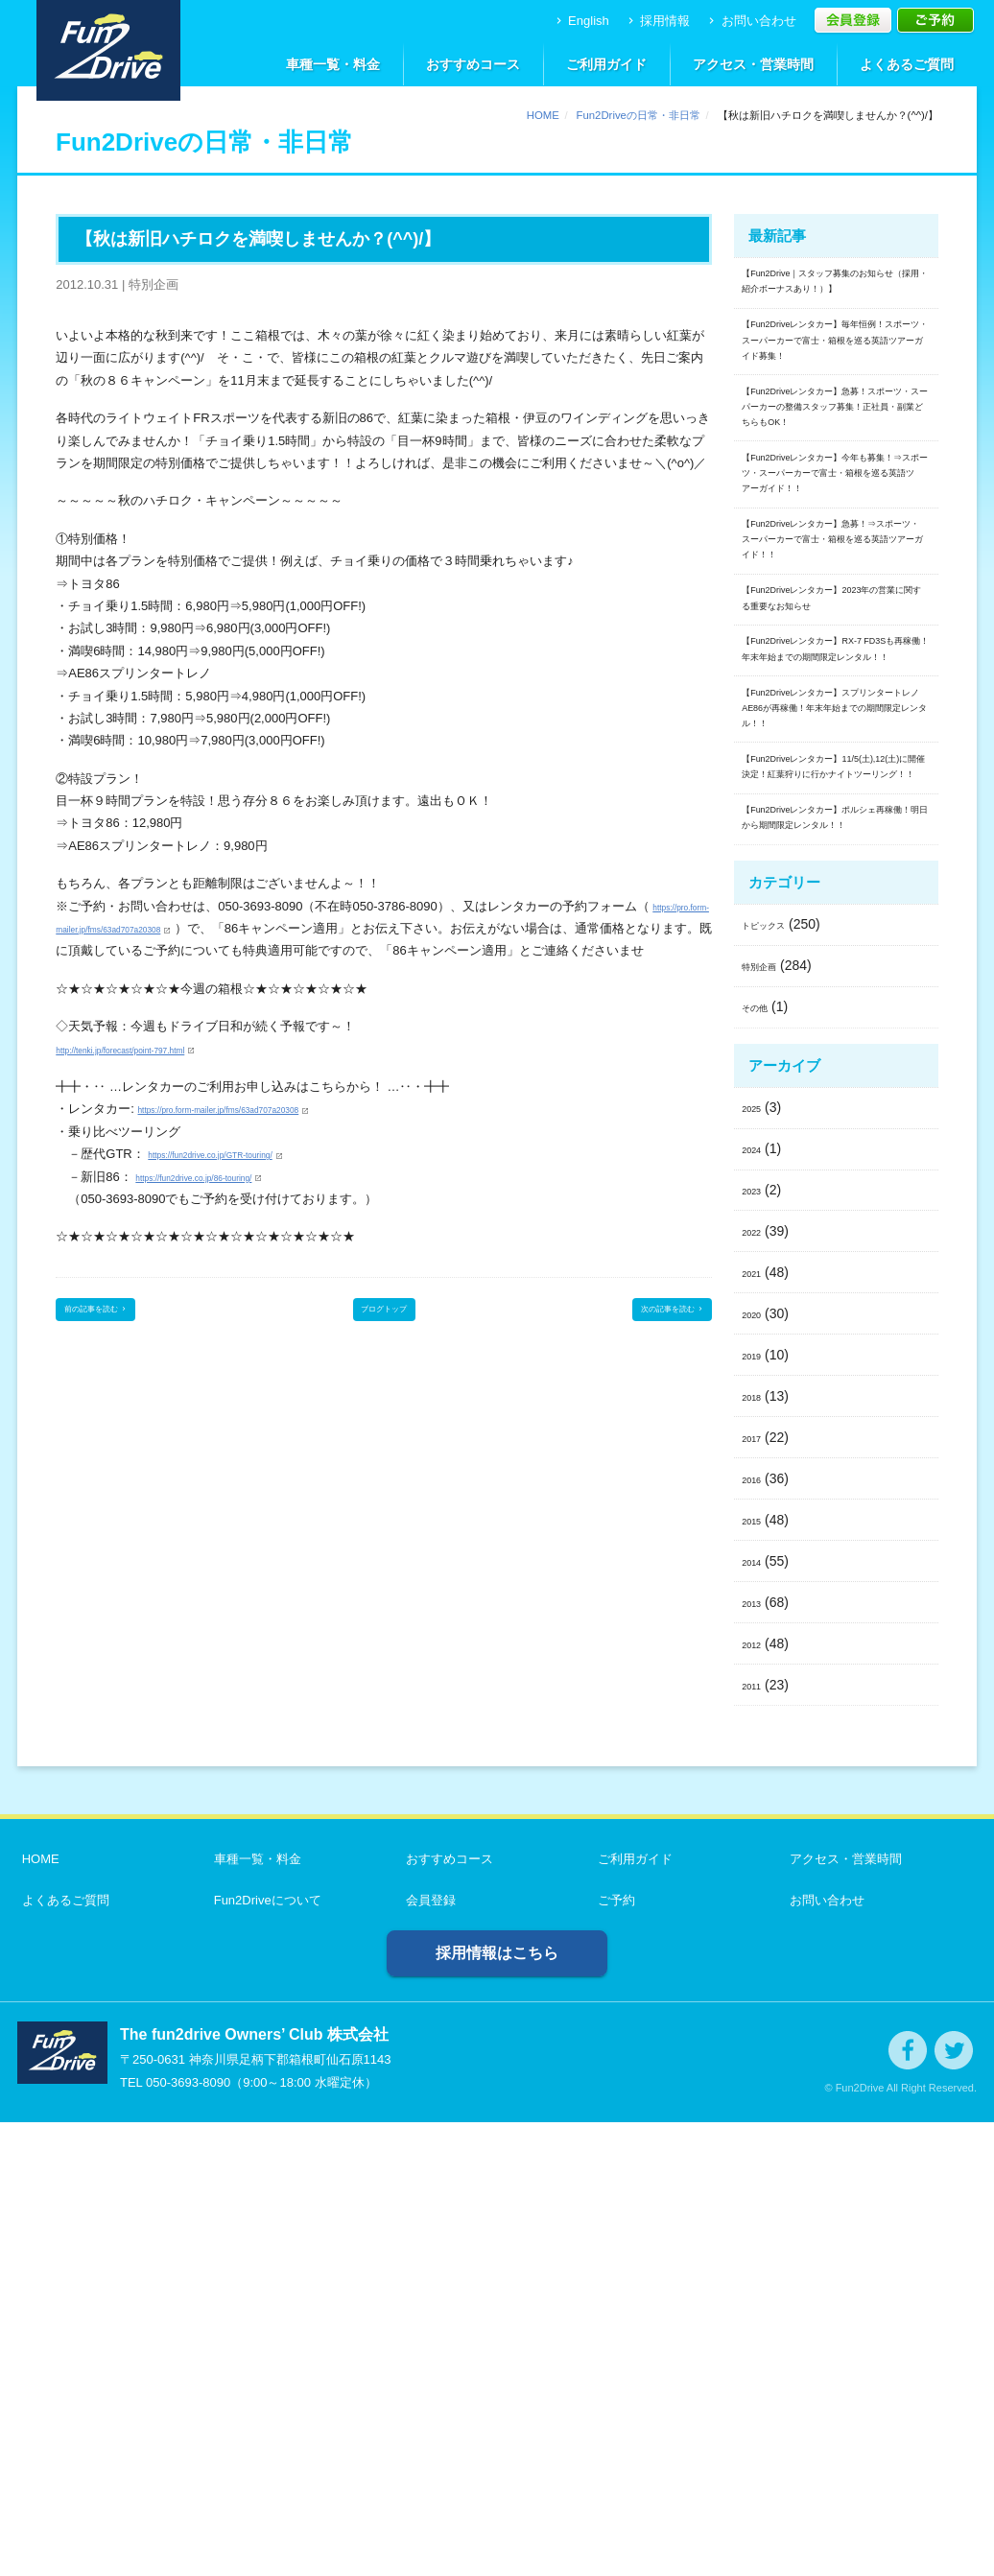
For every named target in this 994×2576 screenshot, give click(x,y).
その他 (762, 1460)
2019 (756, 1808)
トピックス (775, 1377)
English (581, 20)
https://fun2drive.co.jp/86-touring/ (226, 1199)
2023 (756, 1643)
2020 (756, 1767)
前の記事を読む (120, 1339)
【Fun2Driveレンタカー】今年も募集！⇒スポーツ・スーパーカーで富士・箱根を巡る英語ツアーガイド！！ (836, 631)
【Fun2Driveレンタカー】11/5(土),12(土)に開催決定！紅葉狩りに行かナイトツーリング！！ (833, 1151)
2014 (756, 2013)
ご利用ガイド (606, 64)
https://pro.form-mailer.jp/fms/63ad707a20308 (181, 928)
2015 (756, 1972)
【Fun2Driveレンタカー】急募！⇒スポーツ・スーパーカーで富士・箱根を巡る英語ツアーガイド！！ (836, 744)
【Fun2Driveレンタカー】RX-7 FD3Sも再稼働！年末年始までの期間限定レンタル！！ (835, 935)
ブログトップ (383, 1339)
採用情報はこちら (497, 2407)
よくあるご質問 (907, 64)
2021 (756, 1726)
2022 (756, 1684)
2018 (756, 1849)
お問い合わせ (750, 20)
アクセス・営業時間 (753, 64)
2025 (756, 1561)
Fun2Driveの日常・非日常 (638, 115)
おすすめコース (473, 64)
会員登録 (426, 2354)
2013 (756, 2055)
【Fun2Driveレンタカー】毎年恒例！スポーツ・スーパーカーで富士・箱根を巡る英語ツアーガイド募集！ (836, 404)
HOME (543, 115)
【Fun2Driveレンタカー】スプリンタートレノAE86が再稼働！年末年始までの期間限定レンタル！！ (836, 1037)
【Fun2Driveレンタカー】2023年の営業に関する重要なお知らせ (836, 846)
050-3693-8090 (188, 2536)
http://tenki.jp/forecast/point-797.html (156, 1071)
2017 (756, 1890)
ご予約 (611, 2354)
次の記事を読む (648, 1339)
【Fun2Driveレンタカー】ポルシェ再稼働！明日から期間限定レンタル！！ (836, 1252)
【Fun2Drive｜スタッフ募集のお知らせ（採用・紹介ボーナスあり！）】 (836, 301)
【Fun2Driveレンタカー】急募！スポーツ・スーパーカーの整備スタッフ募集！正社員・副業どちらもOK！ (836, 517)
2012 (756, 2096)
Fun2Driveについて (263, 2354)
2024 (756, 1602)
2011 (756, 2137)
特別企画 (768, 1419)
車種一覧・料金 (333, 64)
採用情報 (658, 20)
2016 (756, 1931)
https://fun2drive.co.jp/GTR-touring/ (245, 1177)
